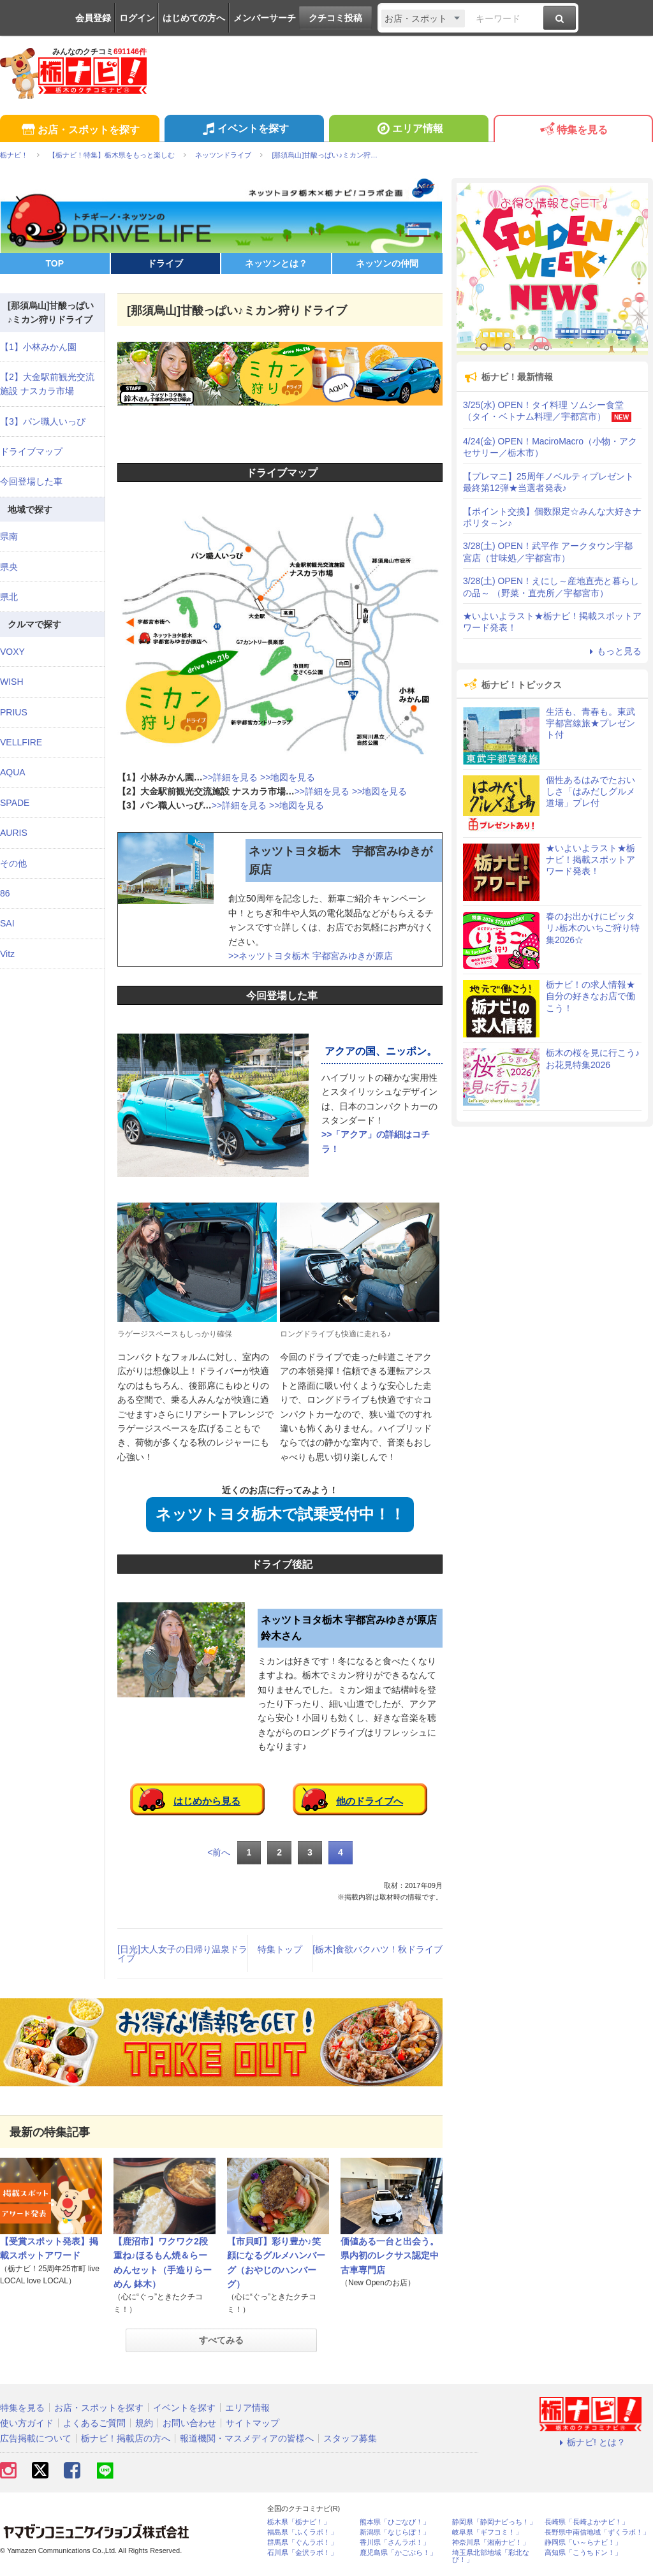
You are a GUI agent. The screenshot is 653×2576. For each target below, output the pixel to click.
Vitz (7, 954)
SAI (7, 923)
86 (5, 893)
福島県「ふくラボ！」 (302, 2532)
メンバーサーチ (264, 18)
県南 (9, 536)
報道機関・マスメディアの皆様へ (247, 2438)
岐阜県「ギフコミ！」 (487, 2532)
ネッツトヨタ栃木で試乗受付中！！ (280, 1514)
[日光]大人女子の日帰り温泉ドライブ (182, 1953)
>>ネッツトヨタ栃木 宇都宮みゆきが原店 (310, 956)
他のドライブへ (369, 1801)
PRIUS (13, 712)
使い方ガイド (27, 2423)
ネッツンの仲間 (387, 263)
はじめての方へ (194, 18)
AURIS (13, 833)
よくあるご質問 (94, 2423)
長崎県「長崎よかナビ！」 (587, 2522)
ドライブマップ (31, 451)
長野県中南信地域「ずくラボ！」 (597, 2532)
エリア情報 (408, 130)
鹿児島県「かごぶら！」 (398, 2552)
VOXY (12, 652)
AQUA (13, 772)
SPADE (14, 803)
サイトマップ (252, 2423)
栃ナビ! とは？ (590, 2442)
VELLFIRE (21, 742)
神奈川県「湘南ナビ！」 (490, 2542)
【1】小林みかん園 (38, 347)
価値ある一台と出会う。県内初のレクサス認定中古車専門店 (390, 2255)
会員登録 (93, 18)
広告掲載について (35, 2438)
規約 (144, 2423)
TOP (54, 263)
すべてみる (221, 2340)
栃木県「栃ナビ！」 (298, 2522)
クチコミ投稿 (335, 18)
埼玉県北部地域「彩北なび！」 (490, 2556)
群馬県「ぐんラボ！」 (302, 2542)
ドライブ (165, 263)
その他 (13, 863)
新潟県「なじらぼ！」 (395, 2532)
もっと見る (613, 651)
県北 (9, 597)
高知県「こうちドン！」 (583, 2552)
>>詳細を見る (230, 777)
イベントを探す (244, 130)
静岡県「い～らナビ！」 (583, 2542)
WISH (12, 682)
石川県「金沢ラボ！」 (302, 2552)
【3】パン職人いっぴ (42, 421)
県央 (9, 567)
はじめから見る (206, 1801)
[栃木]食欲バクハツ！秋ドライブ (377, 1949)
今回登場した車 (31, 481)
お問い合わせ (189, 2423)
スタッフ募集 (350, 2438)
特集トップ (280, 1949)
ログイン (137, 18)
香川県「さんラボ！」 (395, 2542)
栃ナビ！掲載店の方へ (125, 2438)
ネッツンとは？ (276, 263)
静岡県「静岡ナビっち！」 (494, 2522)
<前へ (218, 1852)
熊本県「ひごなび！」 (395, 2522)
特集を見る (573, 130)
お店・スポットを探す (79, 130)
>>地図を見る (287, 777)
